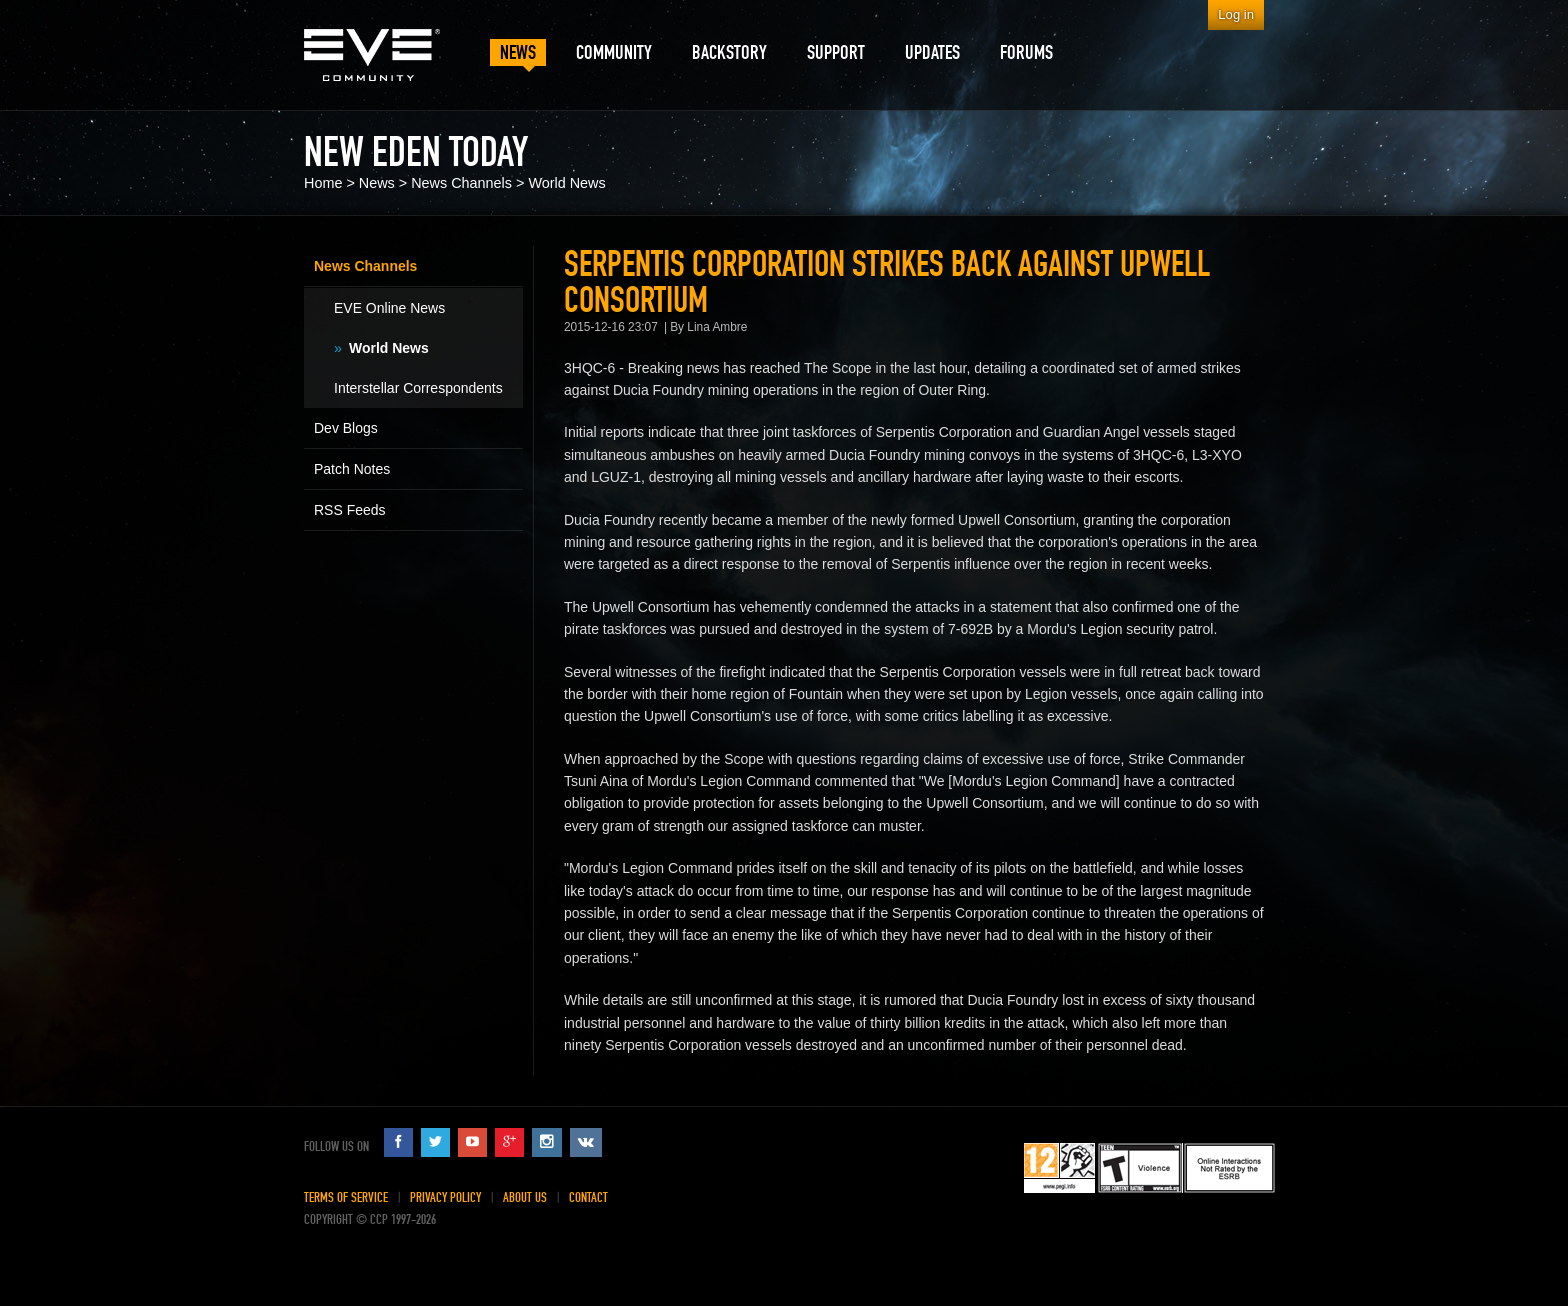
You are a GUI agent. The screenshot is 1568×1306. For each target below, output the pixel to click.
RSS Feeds (350, 510)
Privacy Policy (445, 1197)
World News (566, 183)
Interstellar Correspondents (418, 388)
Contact (588, 1197)
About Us (525, 1197)
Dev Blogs (346, 428)
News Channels (461, 183)
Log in (1236, 14)
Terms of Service (346, 1197)
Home (323, 183)
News (377, 183)
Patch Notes (352, 469)
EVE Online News (389, 308)
